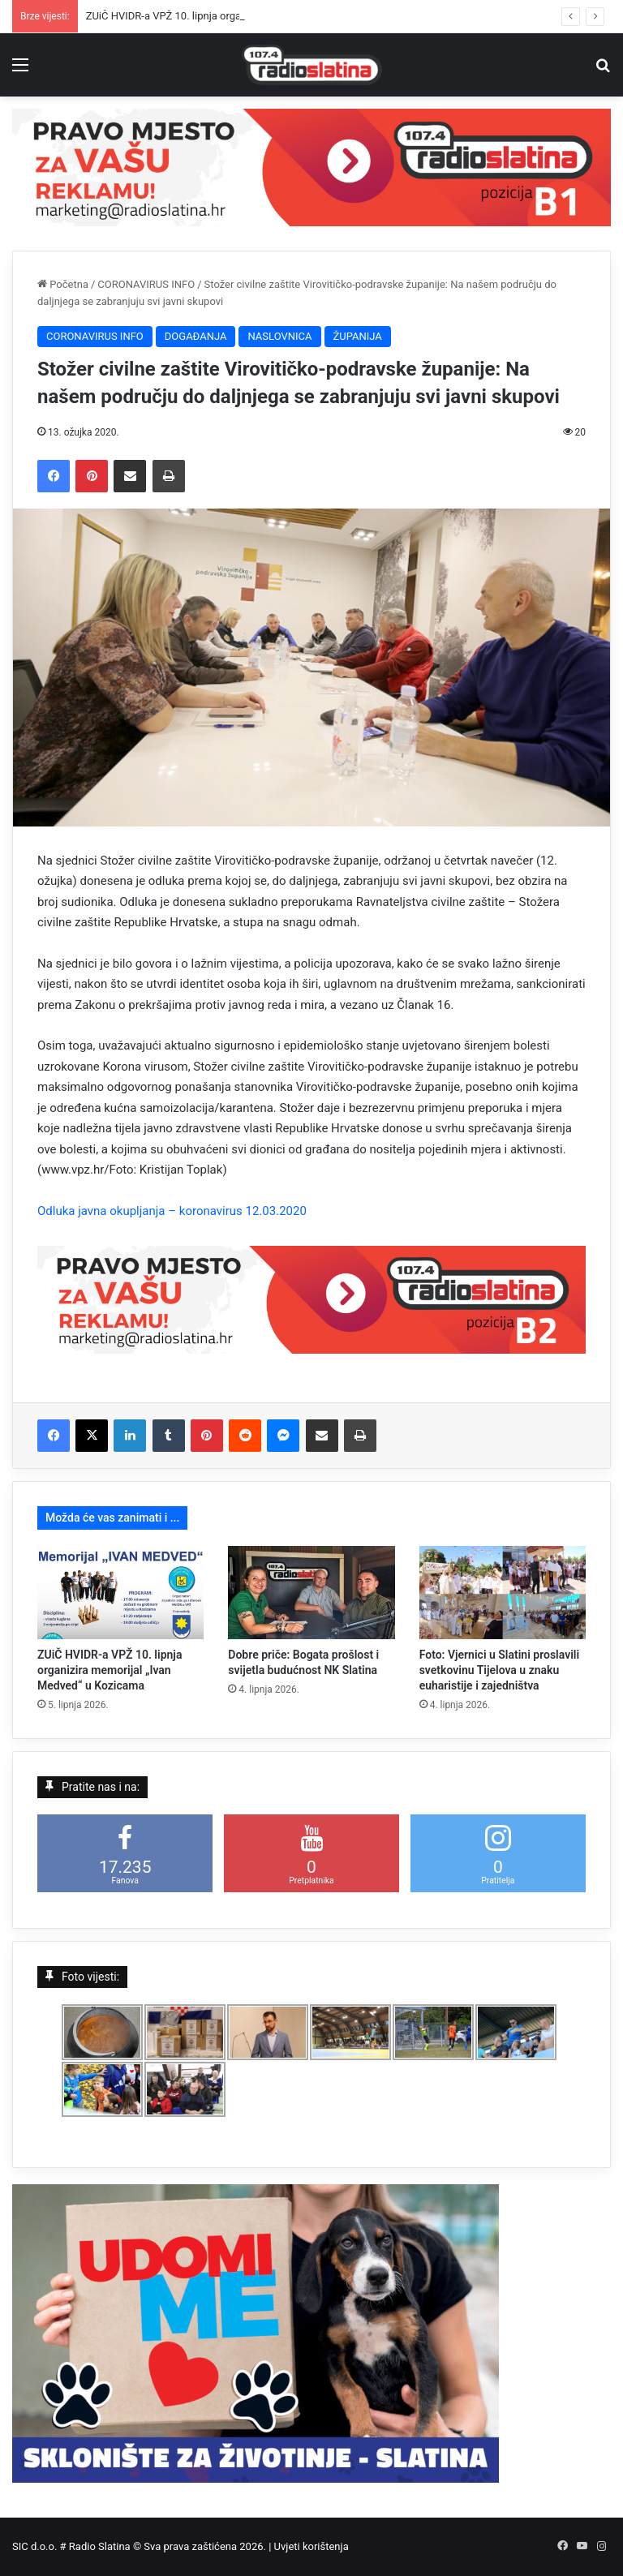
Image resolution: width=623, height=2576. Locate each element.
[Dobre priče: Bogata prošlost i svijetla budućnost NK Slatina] (311, 1593)
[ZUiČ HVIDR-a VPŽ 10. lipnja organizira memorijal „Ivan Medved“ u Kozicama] (120, 1593)
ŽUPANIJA (357, 336)
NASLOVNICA (279, 336)
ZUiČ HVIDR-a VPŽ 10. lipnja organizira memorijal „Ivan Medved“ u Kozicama (109, 1670)
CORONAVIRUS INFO (146, 284)
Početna (62, 284)
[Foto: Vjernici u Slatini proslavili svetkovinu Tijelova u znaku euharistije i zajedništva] (502, 1593)
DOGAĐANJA (196, 336)
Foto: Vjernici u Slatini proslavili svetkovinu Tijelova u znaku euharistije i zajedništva (499, 1670)
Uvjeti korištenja (311, 2546)
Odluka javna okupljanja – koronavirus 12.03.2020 (172, 1211)
